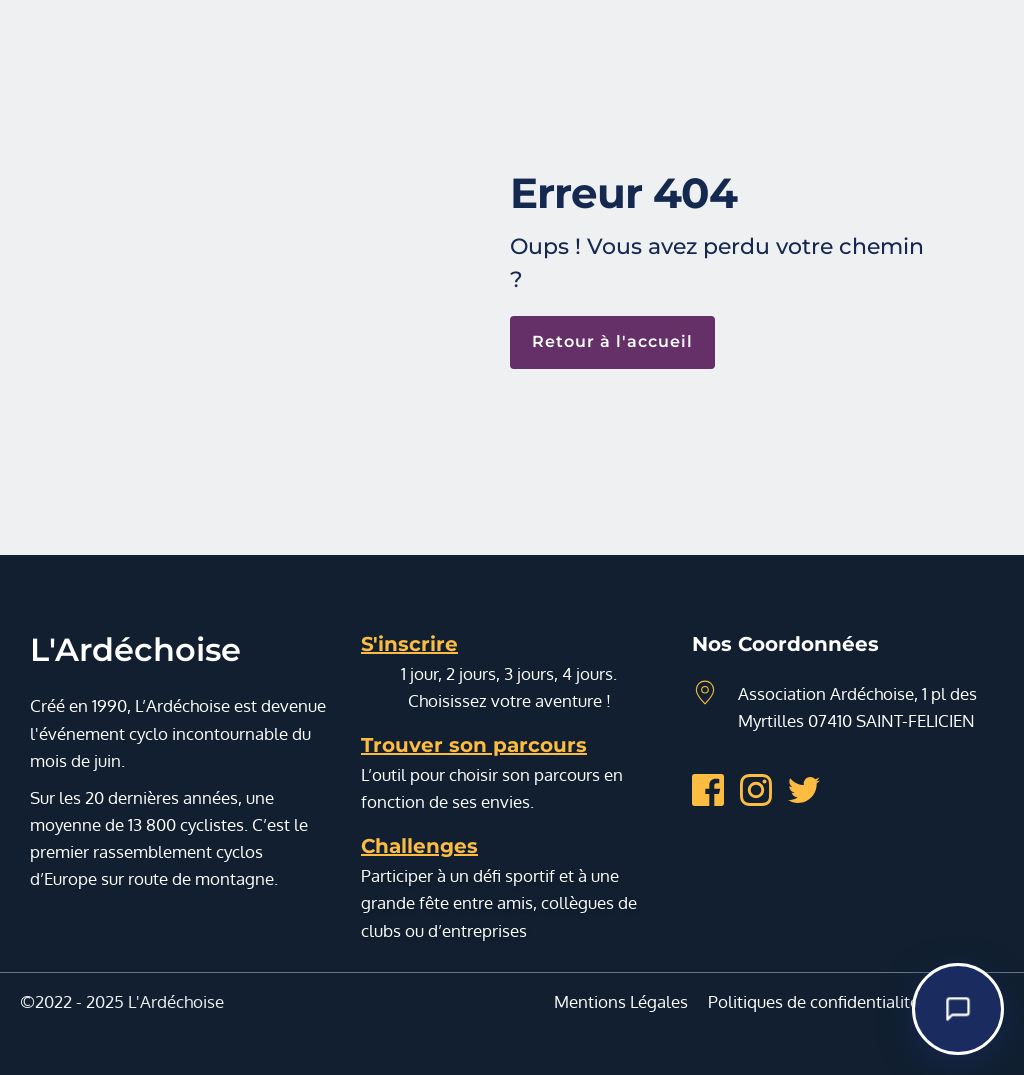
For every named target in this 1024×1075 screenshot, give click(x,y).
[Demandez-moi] (958, 1009)
